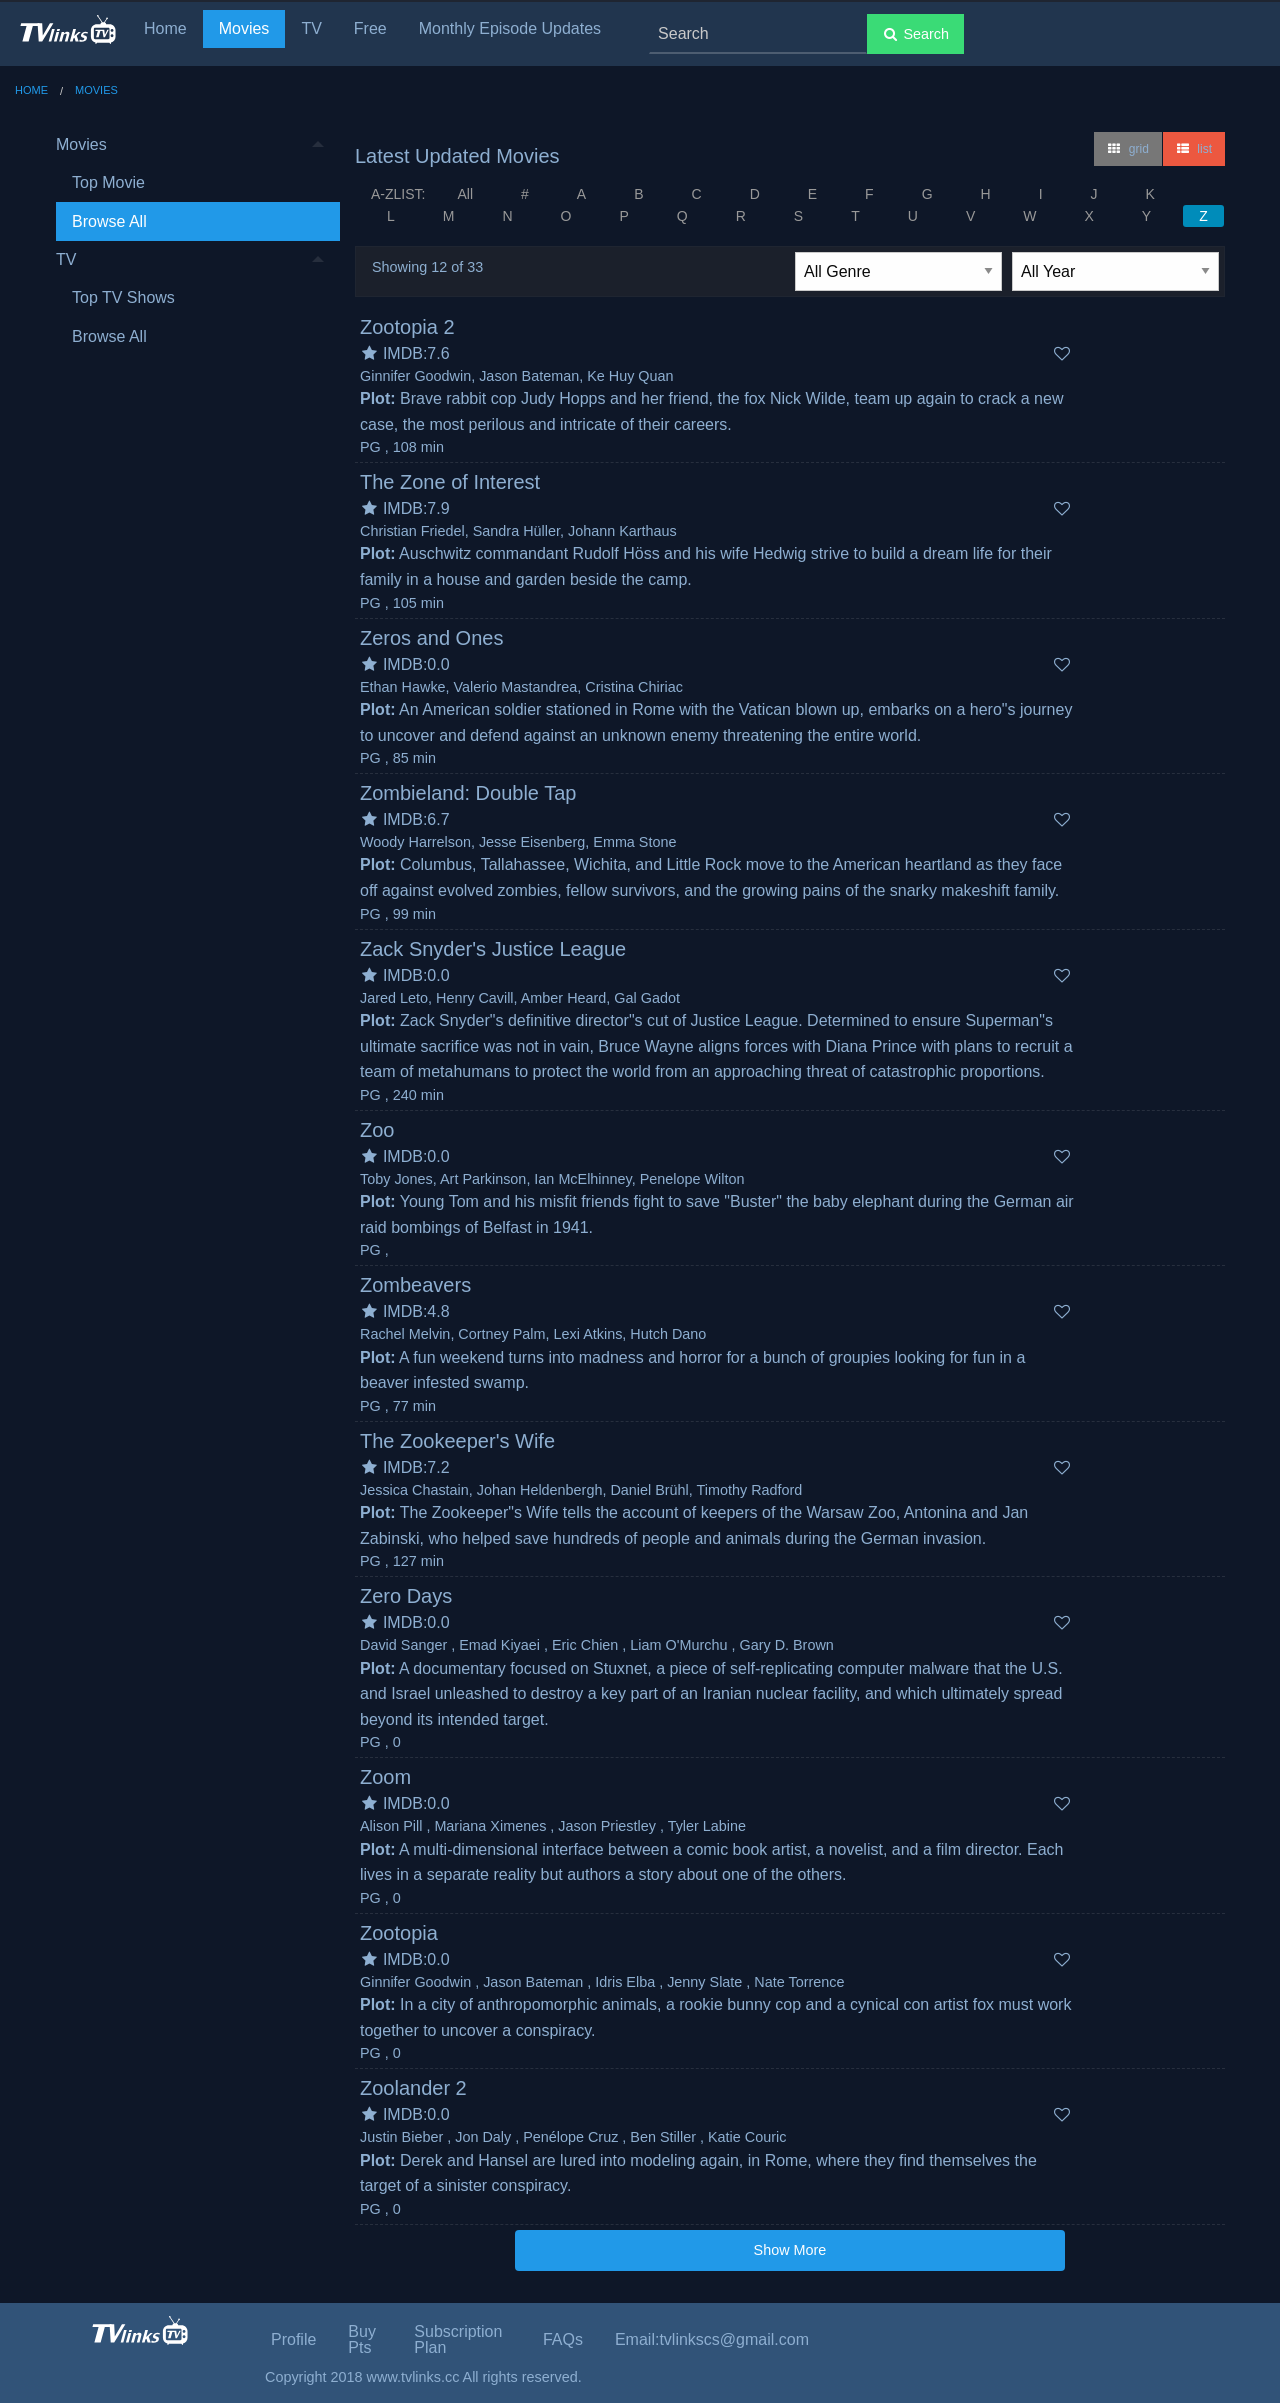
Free (370, 28)
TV (311, 28)
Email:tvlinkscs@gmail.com (712, 2339)
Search (915, 34)
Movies (244, 28)
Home (165, 28)
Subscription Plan (458, 2339)
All (465, 194)
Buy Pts (362, 2339)
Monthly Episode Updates (510, 28)
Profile (293, 2339)
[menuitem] (190, 183)
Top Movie (108, 182)
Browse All (109, 221)
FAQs (563, 2339)
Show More (790, 2250)
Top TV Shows (123, 297)
